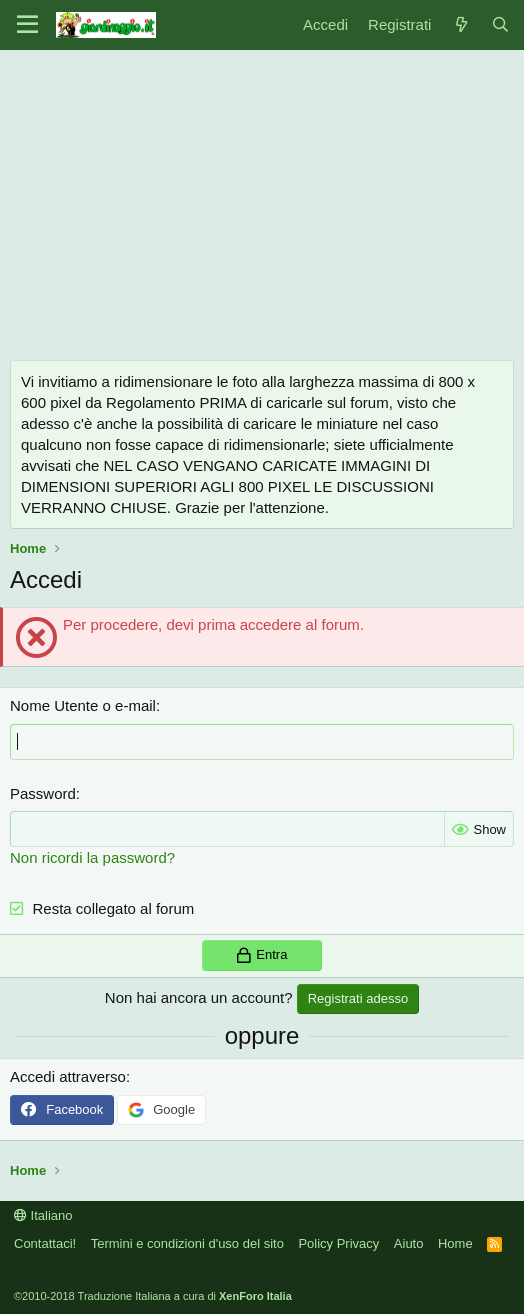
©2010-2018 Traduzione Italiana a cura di (153, 1296)
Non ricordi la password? (92, 857)
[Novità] (460, 24)
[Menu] (27, 25)
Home (455, 1243)
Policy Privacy (338, 1243)
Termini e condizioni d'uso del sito (187, 1243)
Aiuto (409, 1243)
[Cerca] (500, 24)
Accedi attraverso (68, 1076)
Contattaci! (45, 1243)
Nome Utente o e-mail (83, 705)
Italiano (43, 1215)
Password (43, 793)
